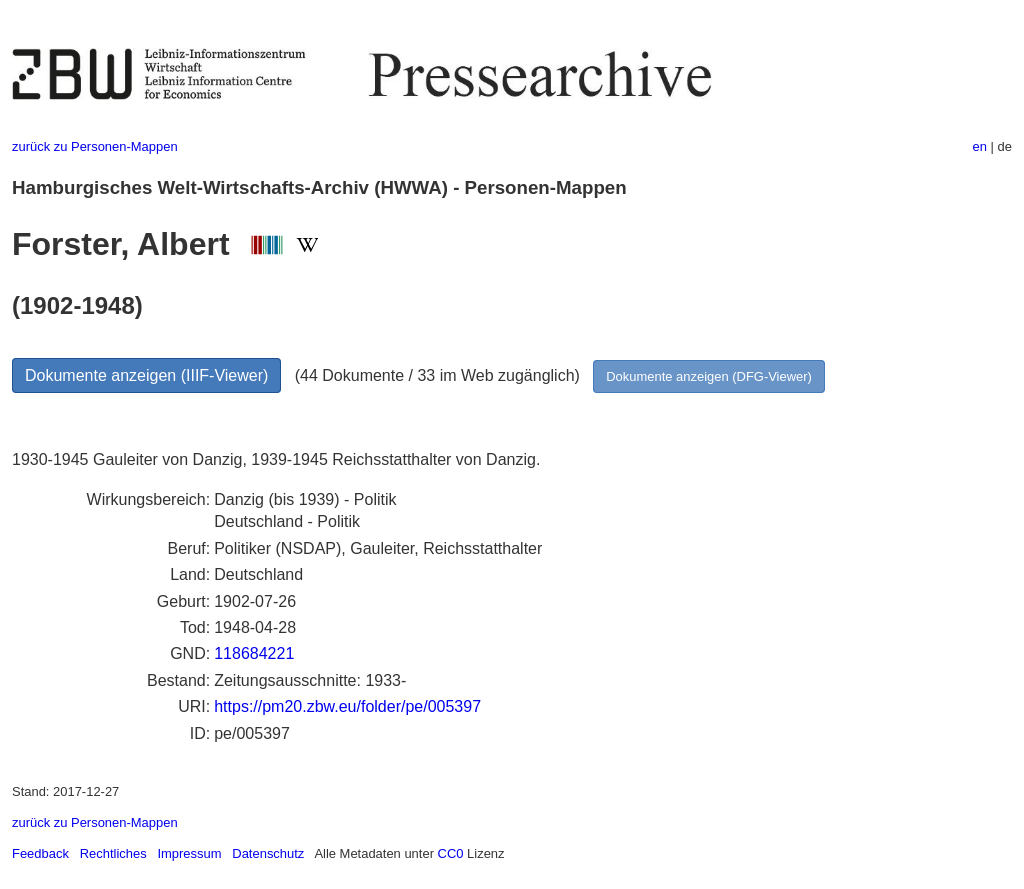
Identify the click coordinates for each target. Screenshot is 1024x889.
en (980, 146)
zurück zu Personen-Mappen (95, 146)
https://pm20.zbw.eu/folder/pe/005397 (347, 706)
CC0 (451, 853)
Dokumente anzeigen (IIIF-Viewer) (146, 375)
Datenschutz (268, 853)
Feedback (40, 853)
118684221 (254, 653)
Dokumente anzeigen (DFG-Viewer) (709, 376)
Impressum (189, 853)
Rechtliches (113, 853)
